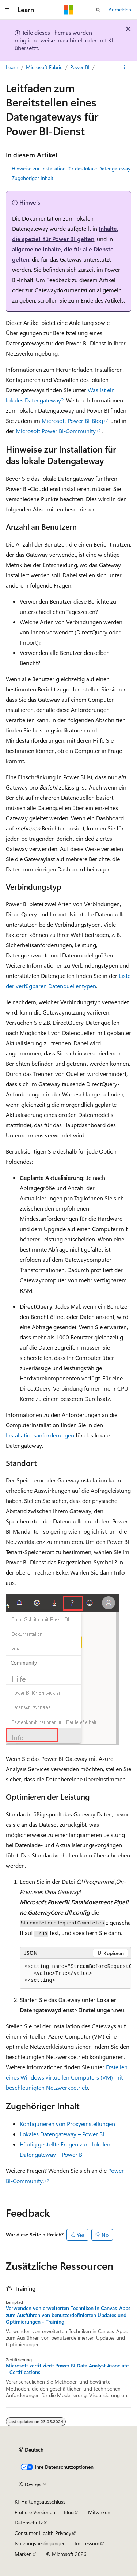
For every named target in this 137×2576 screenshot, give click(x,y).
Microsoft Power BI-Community (56, 431)
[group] (75, 1974)
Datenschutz (29, 2522)
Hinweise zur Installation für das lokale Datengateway (71, 168)
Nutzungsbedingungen (40, 2543)
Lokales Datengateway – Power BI (62, 2134)
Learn (12, 67)
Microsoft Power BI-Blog (72, 420)
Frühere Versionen (35, 2512)
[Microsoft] (68, 10)
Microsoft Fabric (44, 67)
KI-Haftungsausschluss (40, 2501)
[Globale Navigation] (7, 9)
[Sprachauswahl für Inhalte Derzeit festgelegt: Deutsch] (31, 2450)
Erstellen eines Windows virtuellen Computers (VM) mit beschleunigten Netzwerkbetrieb (67, 2077)
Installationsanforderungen (40, 1435)
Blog (69, 2512)
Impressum (87, 2543)
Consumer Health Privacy (43, 2533)
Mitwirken (99, 2512)
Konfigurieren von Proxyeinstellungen (67, 2123)
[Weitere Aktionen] (124, 67)
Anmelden (120, 9)
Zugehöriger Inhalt (32, 178)
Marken (23, 2553)
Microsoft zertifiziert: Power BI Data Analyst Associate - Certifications (67, 2369)
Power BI (80, 67)
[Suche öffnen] (98, 9)
